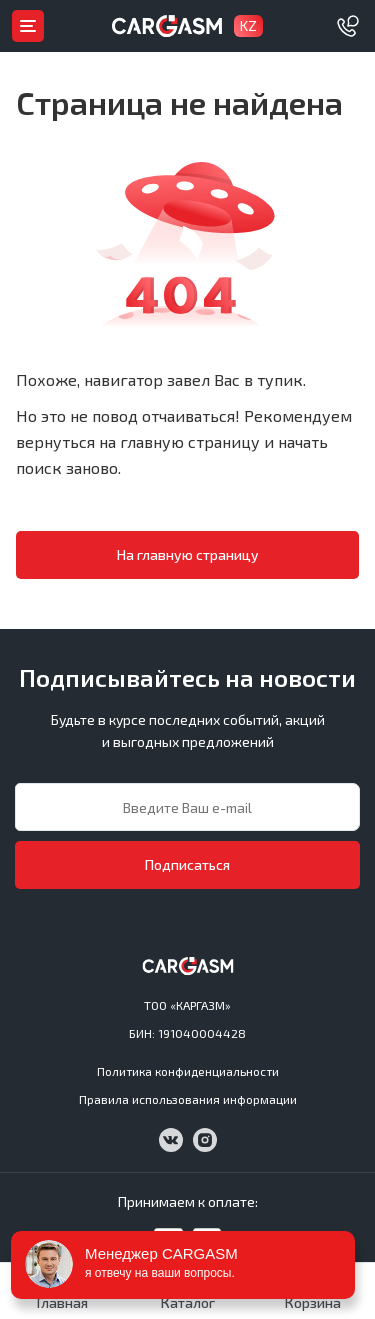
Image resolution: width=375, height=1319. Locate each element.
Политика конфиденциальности (188, 1071)
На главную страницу (188, 554)
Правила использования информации (188, 1099)
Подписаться (187, 864)
